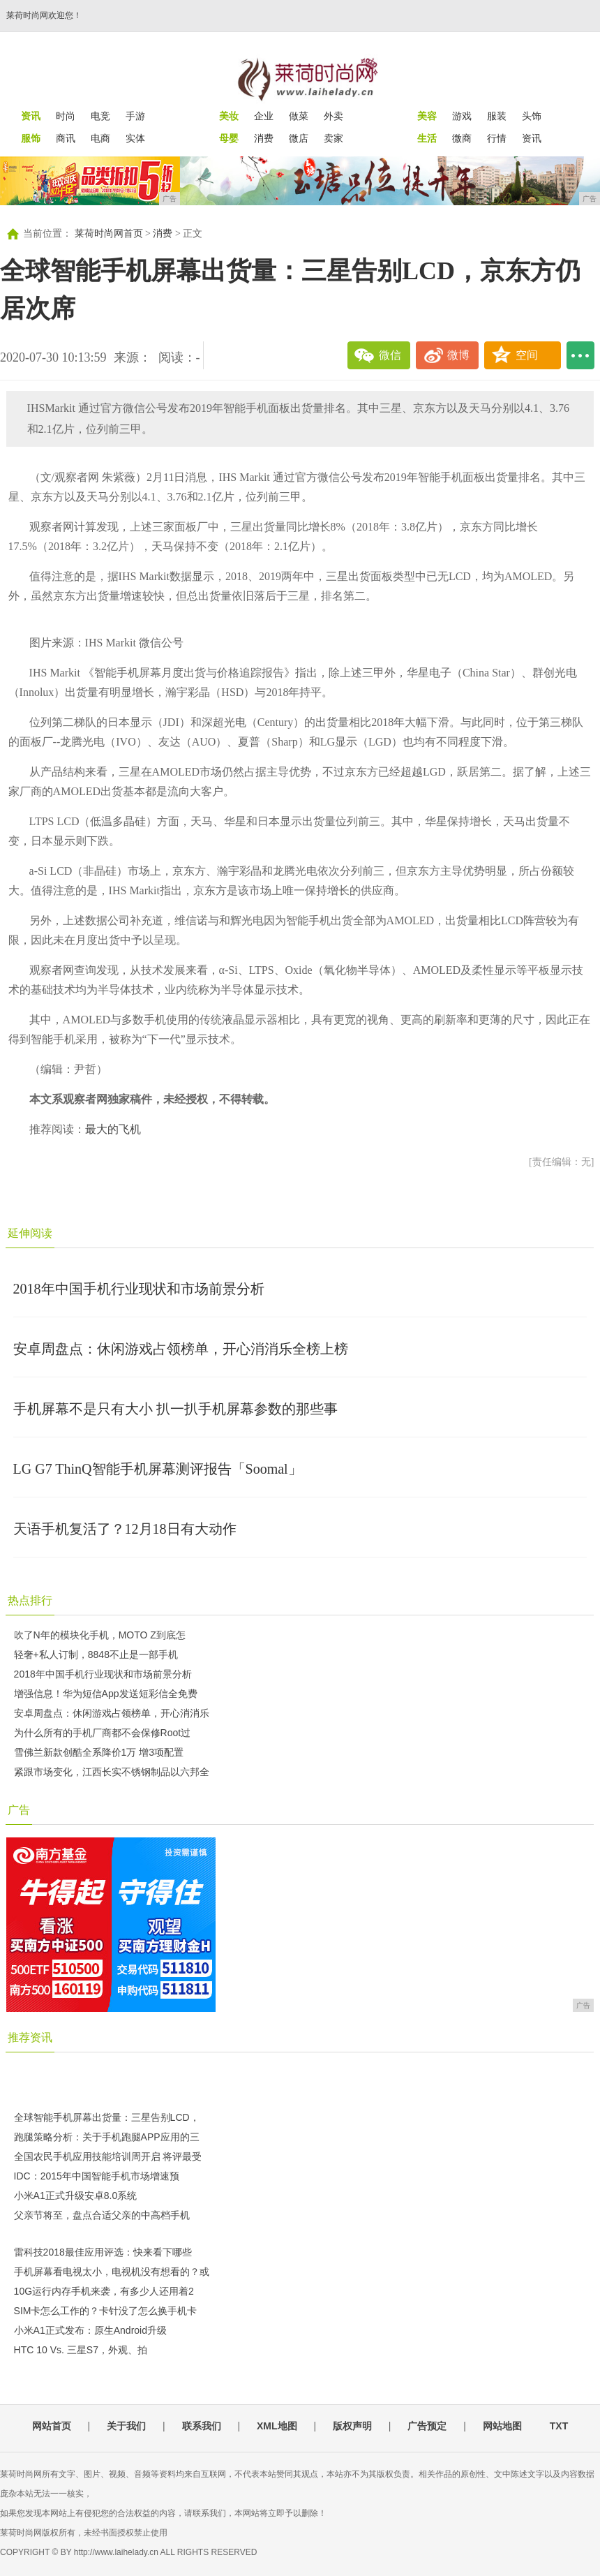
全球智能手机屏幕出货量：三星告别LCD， (107, 2117)
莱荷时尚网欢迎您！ (44, 15)
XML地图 (277, 2425)
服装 (497, 115)
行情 (497, 138)
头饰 (531, 115)
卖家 (333, 138)
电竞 (100, 115)
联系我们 (201, 2425)
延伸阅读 (30, 1233)
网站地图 (502, 2425)
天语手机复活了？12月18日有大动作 (125, 1529)
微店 (298, 138)
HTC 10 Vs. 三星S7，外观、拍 (80, 2349)
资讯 (531, 138)
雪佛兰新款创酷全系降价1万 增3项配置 (98, 1752)
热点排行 (30, 1600)
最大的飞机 (113, 1129)
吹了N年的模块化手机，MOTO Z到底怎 (100, 1635)
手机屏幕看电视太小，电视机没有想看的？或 (111, 2271)
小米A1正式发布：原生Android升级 (90, 2330)
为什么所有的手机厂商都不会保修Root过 (102, 1732)
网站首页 (51, 2425)
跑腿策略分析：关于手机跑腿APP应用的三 (107, 2136)
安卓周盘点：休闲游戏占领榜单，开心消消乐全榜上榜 (180, 1348)
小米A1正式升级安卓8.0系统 (75, 2195)
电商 (100, 138)
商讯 (65, 138)
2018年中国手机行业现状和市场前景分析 (138, 1288)
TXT (559, 2425)
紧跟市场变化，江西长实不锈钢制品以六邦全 (111, 1771)
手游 (135, 115)
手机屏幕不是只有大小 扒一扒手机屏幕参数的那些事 (175, 1408)
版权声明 (352, 2425)
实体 (135, 138)
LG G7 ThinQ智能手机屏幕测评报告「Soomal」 (157, 1468)
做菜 (298, 115)
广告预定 (427, 2425)
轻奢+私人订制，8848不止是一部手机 (96, 1654)
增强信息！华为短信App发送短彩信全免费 (105, 1693)
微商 (462, 138)
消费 (263, 138)
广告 (19, 1810)
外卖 (333, 115)
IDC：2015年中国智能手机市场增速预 (96, 2176)
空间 (527, 355)
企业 (263, 115)
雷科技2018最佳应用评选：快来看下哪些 (103, 2252)
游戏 (462, 115)
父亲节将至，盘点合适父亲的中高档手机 (102, 2215)
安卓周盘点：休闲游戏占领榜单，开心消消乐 (111, 1713)
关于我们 (126, 2425)
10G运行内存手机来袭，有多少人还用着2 (104, 2291)
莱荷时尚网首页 (109, 233)
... (580, 355)
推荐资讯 (30, 2037)
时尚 (65, 115)
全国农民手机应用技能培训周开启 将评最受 (108, 2156)
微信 (390, 355)
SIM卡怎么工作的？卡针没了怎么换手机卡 (105, 2310)
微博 (458, 355)
